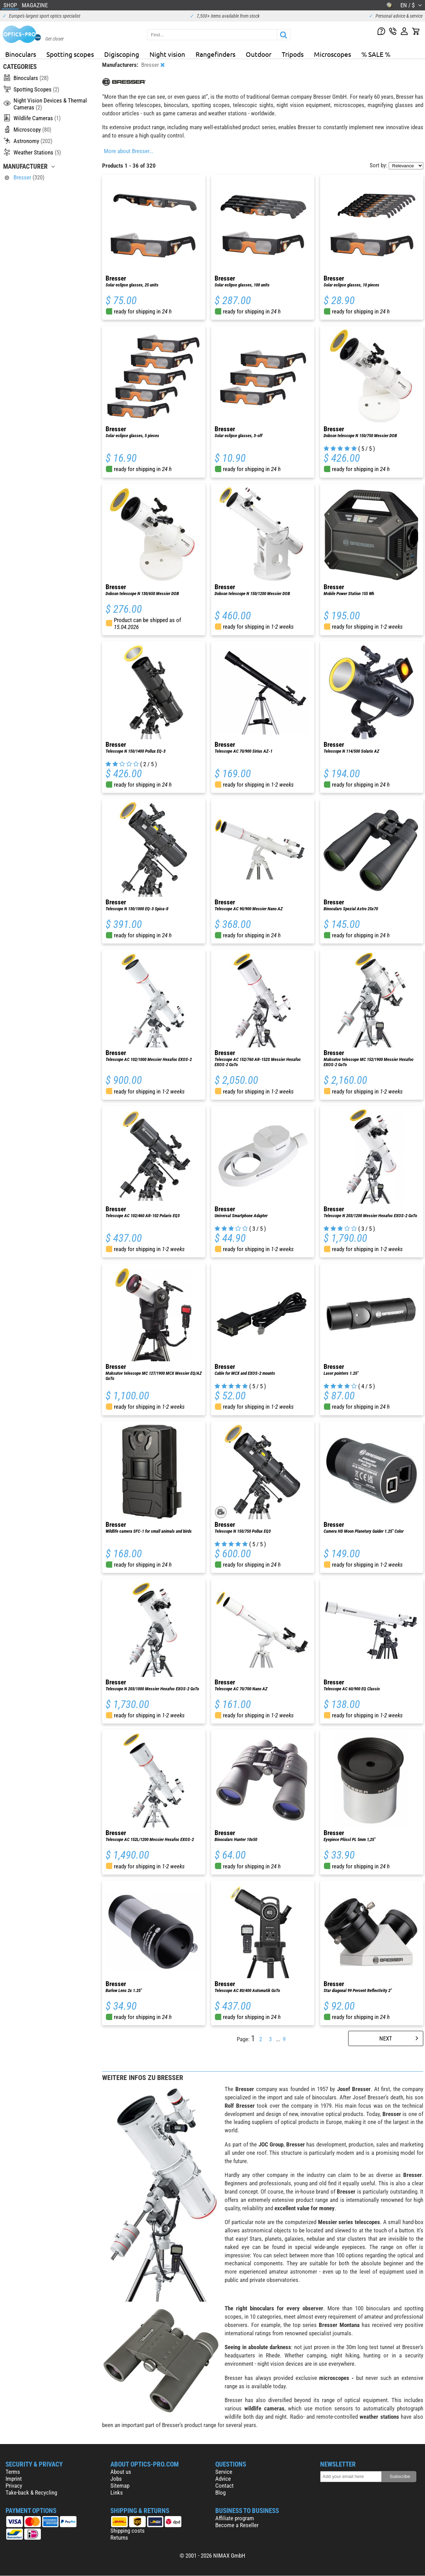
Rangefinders (215, 54)
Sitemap (119, 2485)
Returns (119, 2537)
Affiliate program (234, 2518)
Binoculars (20, 54)
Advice (223, 2478)
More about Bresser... (128, 151)
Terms (13, 2471)
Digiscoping (121, 54)
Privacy (14, 2485)
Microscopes (332, 54)
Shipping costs (127, 2530)
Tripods (293, 54)
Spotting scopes (70, 54)
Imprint (14, 2478)
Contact (224, 2485)
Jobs (116, 2478)
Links (116, 2492)
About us (120, 2471)
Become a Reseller (237, 2525)
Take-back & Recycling (31, 2492)
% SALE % (375, 54)
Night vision (167, 54)
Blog (220, 2492)
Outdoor (258, 54)
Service (223, 2471)
